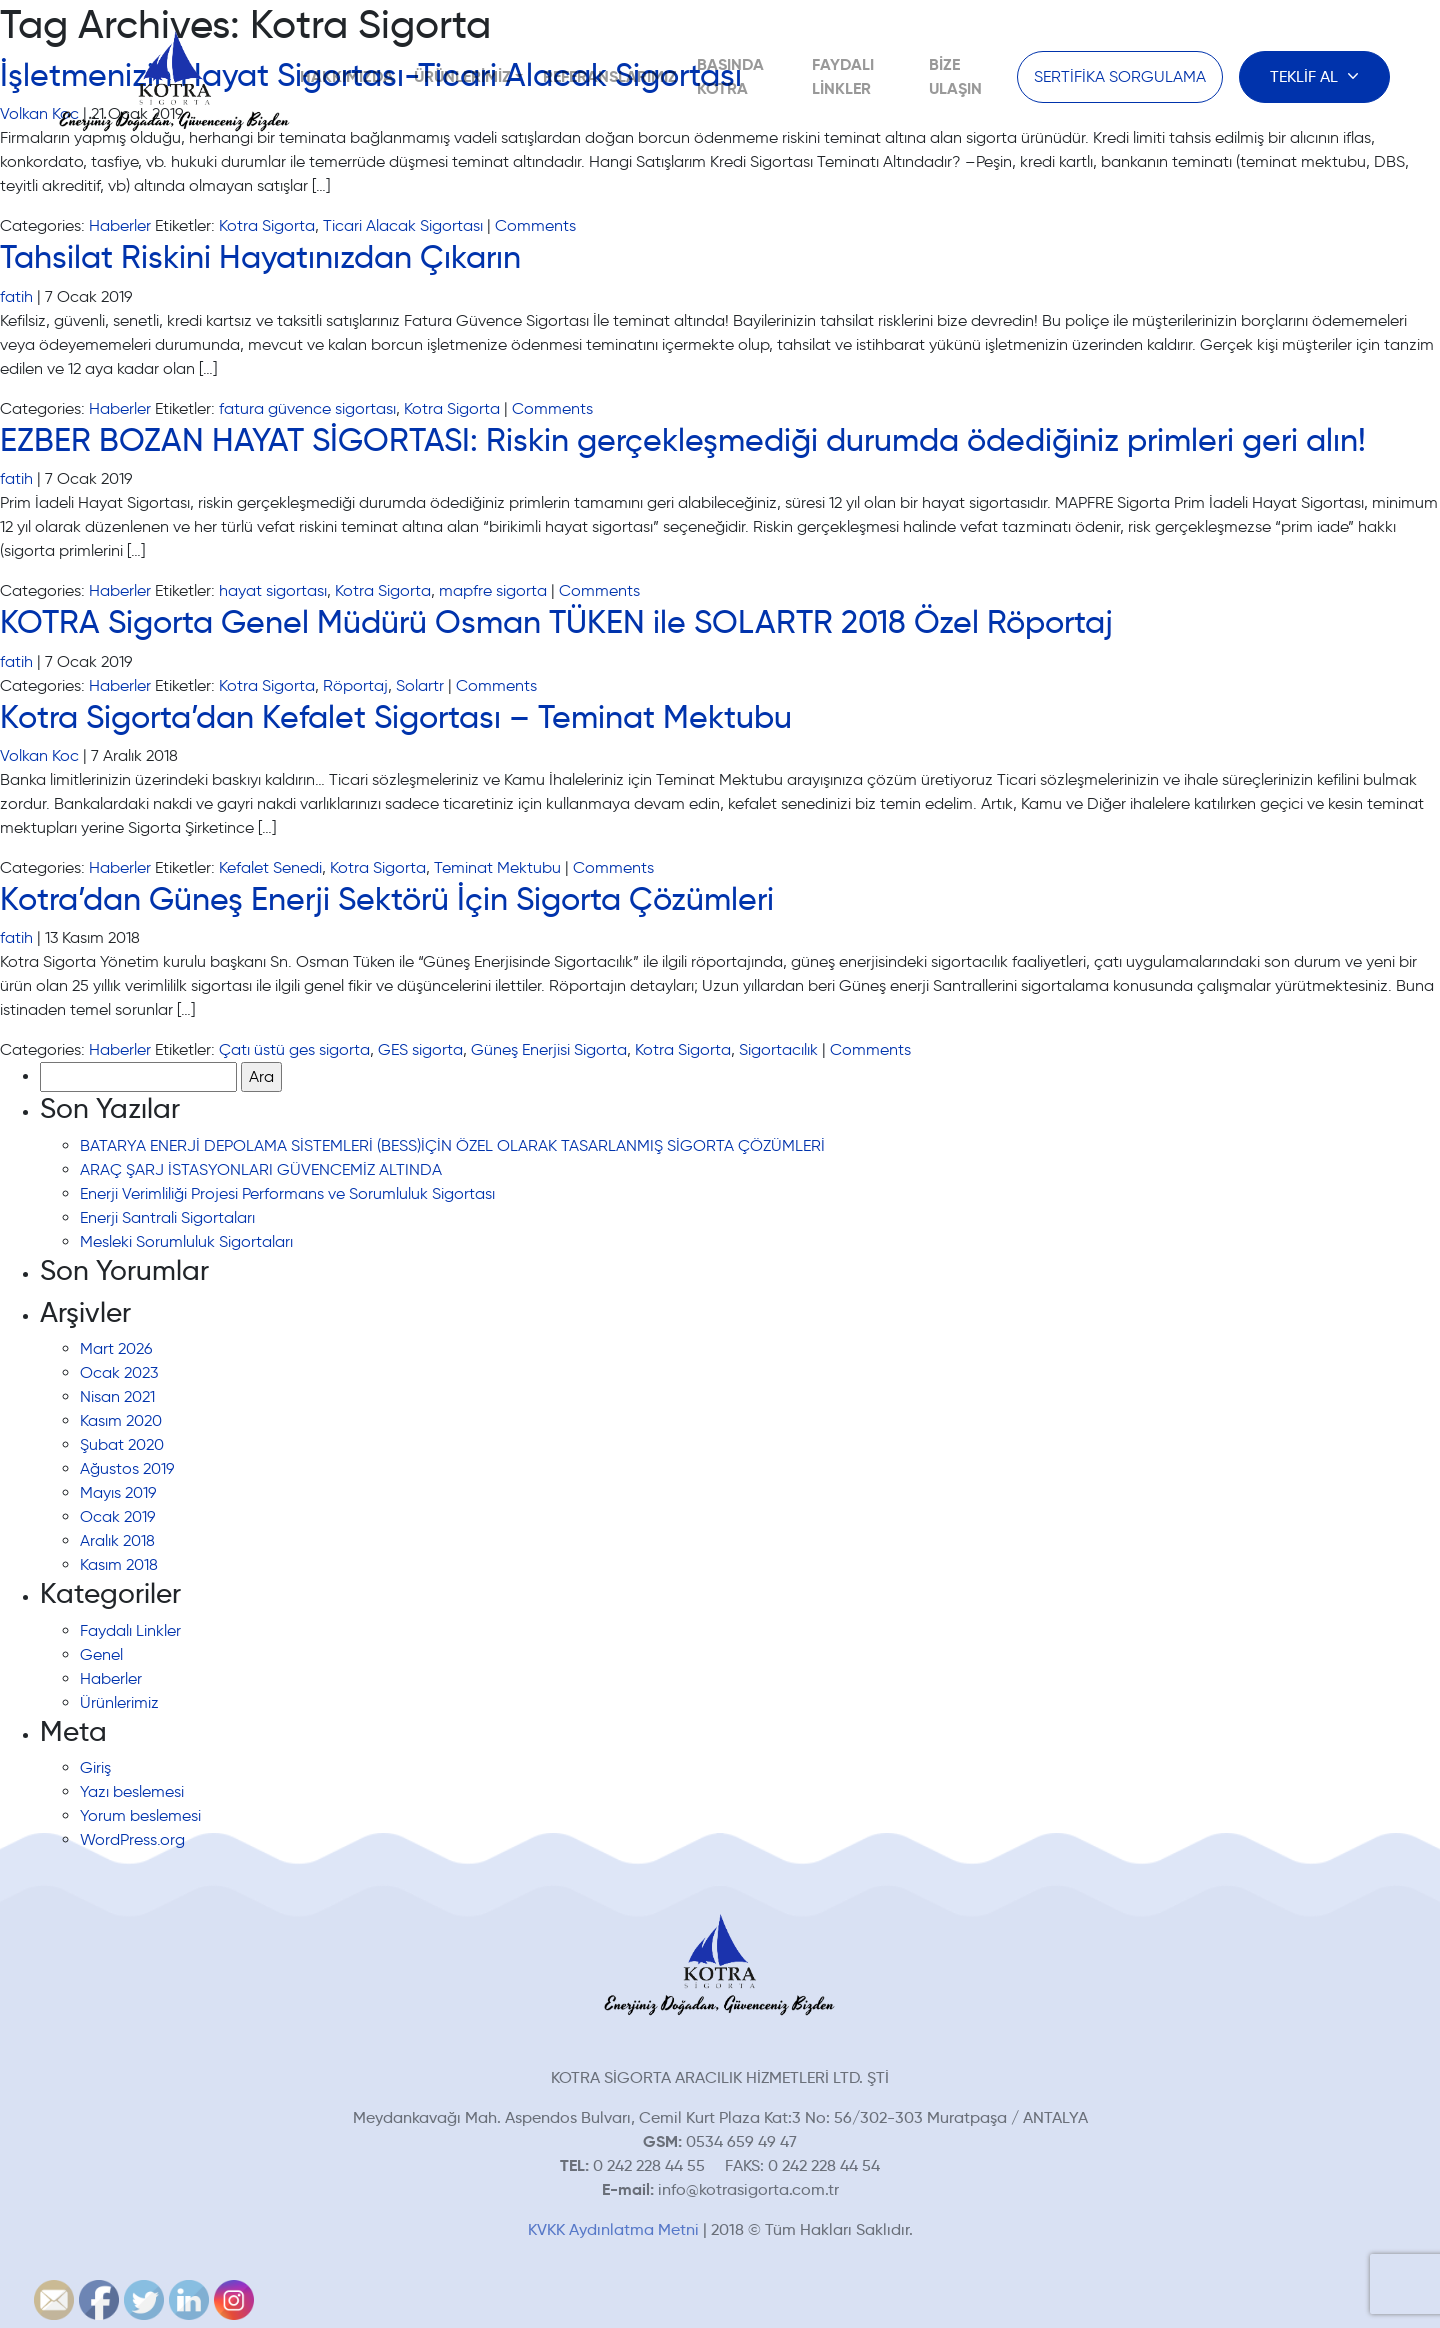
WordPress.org (132, 1839)
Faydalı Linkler (130, 1630)
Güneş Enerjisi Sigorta (549, 1049)
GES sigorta (420, 1049)
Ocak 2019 (117, 1516)
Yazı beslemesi (132, 1791)
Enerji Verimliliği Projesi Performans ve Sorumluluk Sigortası (287, 1193)
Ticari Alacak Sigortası (403, 225)
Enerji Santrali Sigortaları (167, 1217)
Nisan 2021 (117, 1396)
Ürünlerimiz (462, 76)
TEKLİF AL (1306, 76)
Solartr (420, 685)
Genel (101, 1654)
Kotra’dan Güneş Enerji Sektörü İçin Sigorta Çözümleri (387, 899)
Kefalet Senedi (270, 867)
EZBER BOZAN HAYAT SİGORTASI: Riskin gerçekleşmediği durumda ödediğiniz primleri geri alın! (683, 440)
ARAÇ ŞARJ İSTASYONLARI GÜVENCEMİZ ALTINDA (261, 1169)
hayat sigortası (273, 590)
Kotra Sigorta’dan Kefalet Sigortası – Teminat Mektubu (396, 717)
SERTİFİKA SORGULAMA (1120, 76)
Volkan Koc (39, 755)
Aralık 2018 (117, 1540)
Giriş (95, 1767)
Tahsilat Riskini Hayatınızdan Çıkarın (260, 257)
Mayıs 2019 (118, 1492)
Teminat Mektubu (497, 867)
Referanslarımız (610, 76)
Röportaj (355, 685)
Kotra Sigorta (267, 225)
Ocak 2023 (119, 1372)
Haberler (120, 225)
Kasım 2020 (121, 1420)
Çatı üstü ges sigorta (294, 1049)
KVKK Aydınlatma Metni (613, 2229)
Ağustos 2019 (127, 1468)
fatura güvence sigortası (307, 408)
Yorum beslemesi (140, 1815)
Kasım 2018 (119, 1564)
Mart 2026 (116, 1348)
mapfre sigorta (493, 590)
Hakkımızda (347, 76)
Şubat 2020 (122, 1444)
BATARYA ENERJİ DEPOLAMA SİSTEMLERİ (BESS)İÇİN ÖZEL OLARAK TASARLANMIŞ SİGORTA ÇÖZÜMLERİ (452, 1145)
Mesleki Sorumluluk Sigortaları (186, 1241)
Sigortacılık (778, 1049)
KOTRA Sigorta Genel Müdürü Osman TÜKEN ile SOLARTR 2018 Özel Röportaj (556, 622)
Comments (535, 225)
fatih (16, 296)
